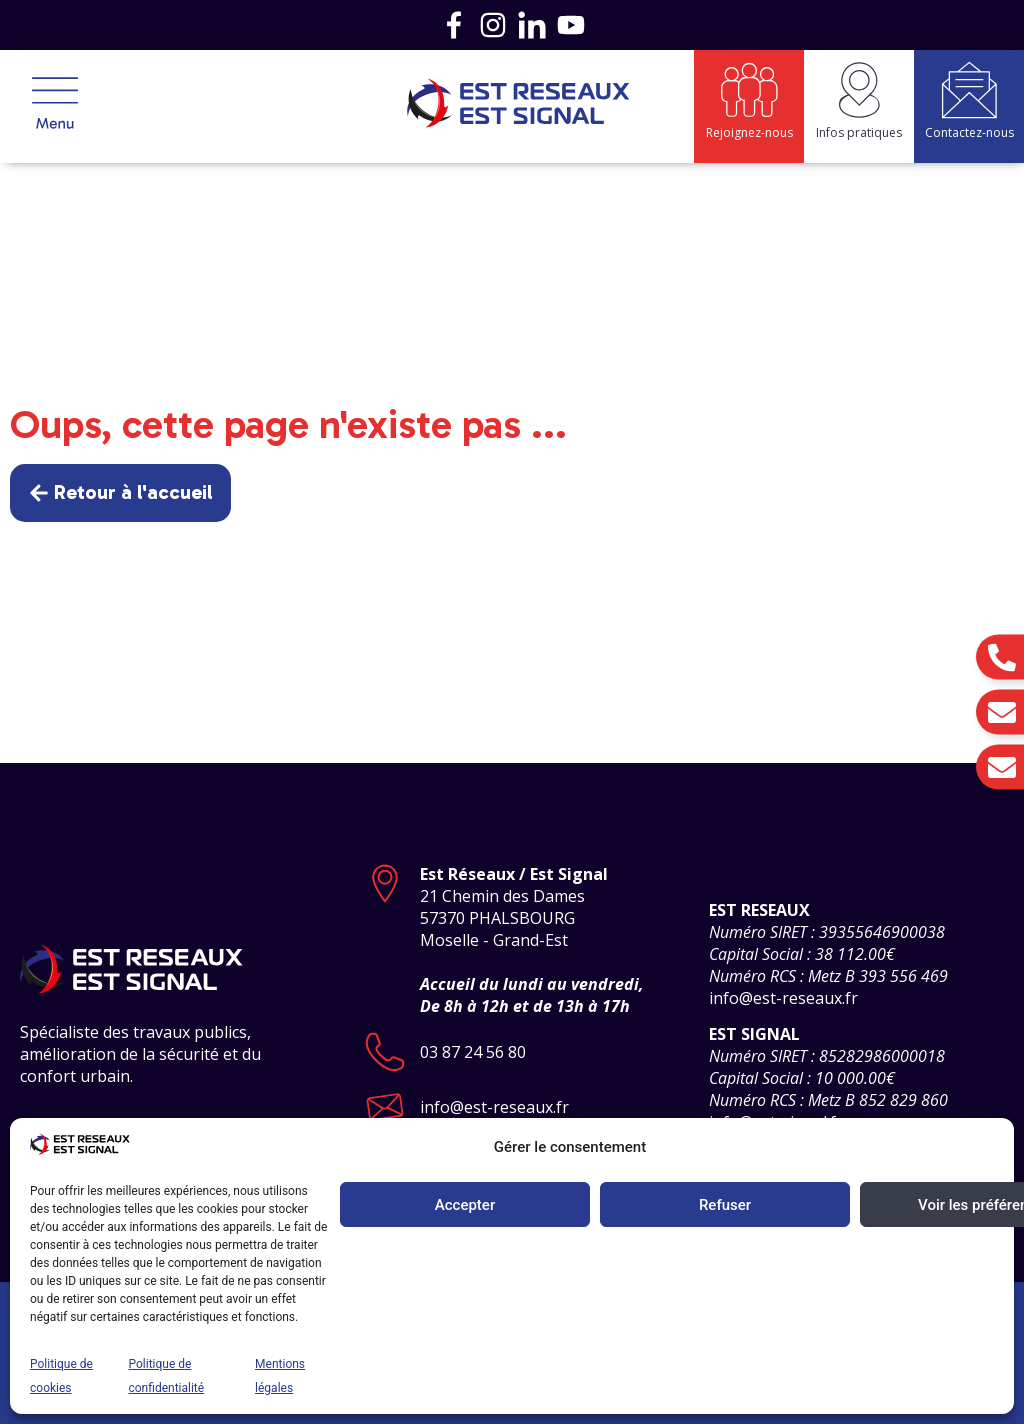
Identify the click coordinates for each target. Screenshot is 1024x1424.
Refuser (725, 1205)
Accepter (465, 1205)
